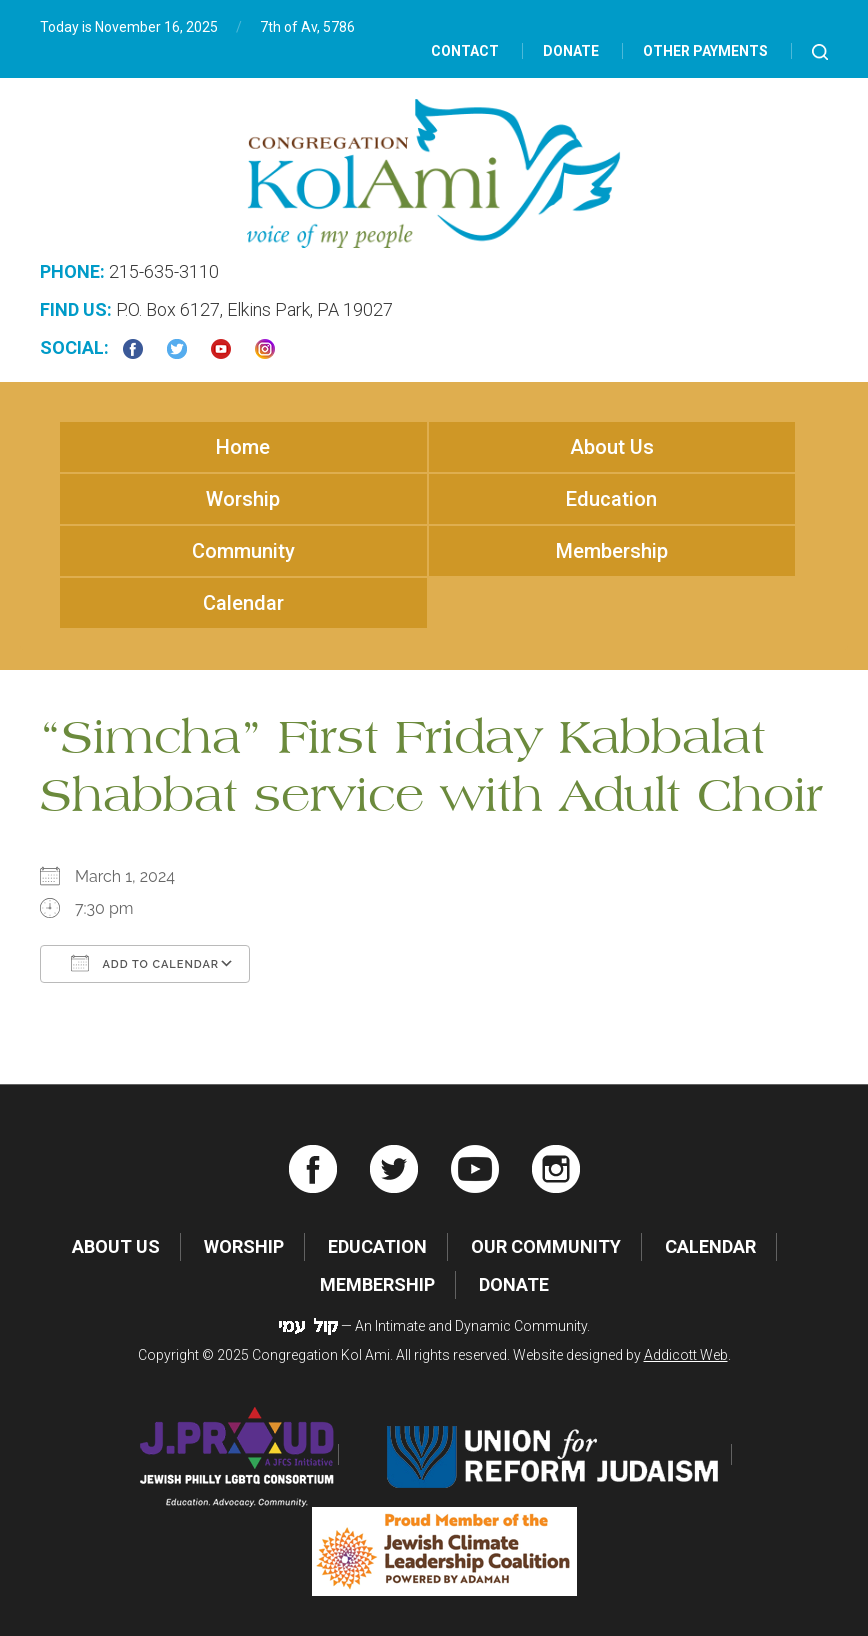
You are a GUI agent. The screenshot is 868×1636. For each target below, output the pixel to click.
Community (243, 551)
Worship (243, 499)
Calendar (243, 603)
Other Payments (705, 51)
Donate (571, 51)
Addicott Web (686, 1355)
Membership (612, 551)
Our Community (546, 1246)
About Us (612, 447)
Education (611, 499)
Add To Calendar (145, 963)
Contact (465, 51)
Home (243, 447)
